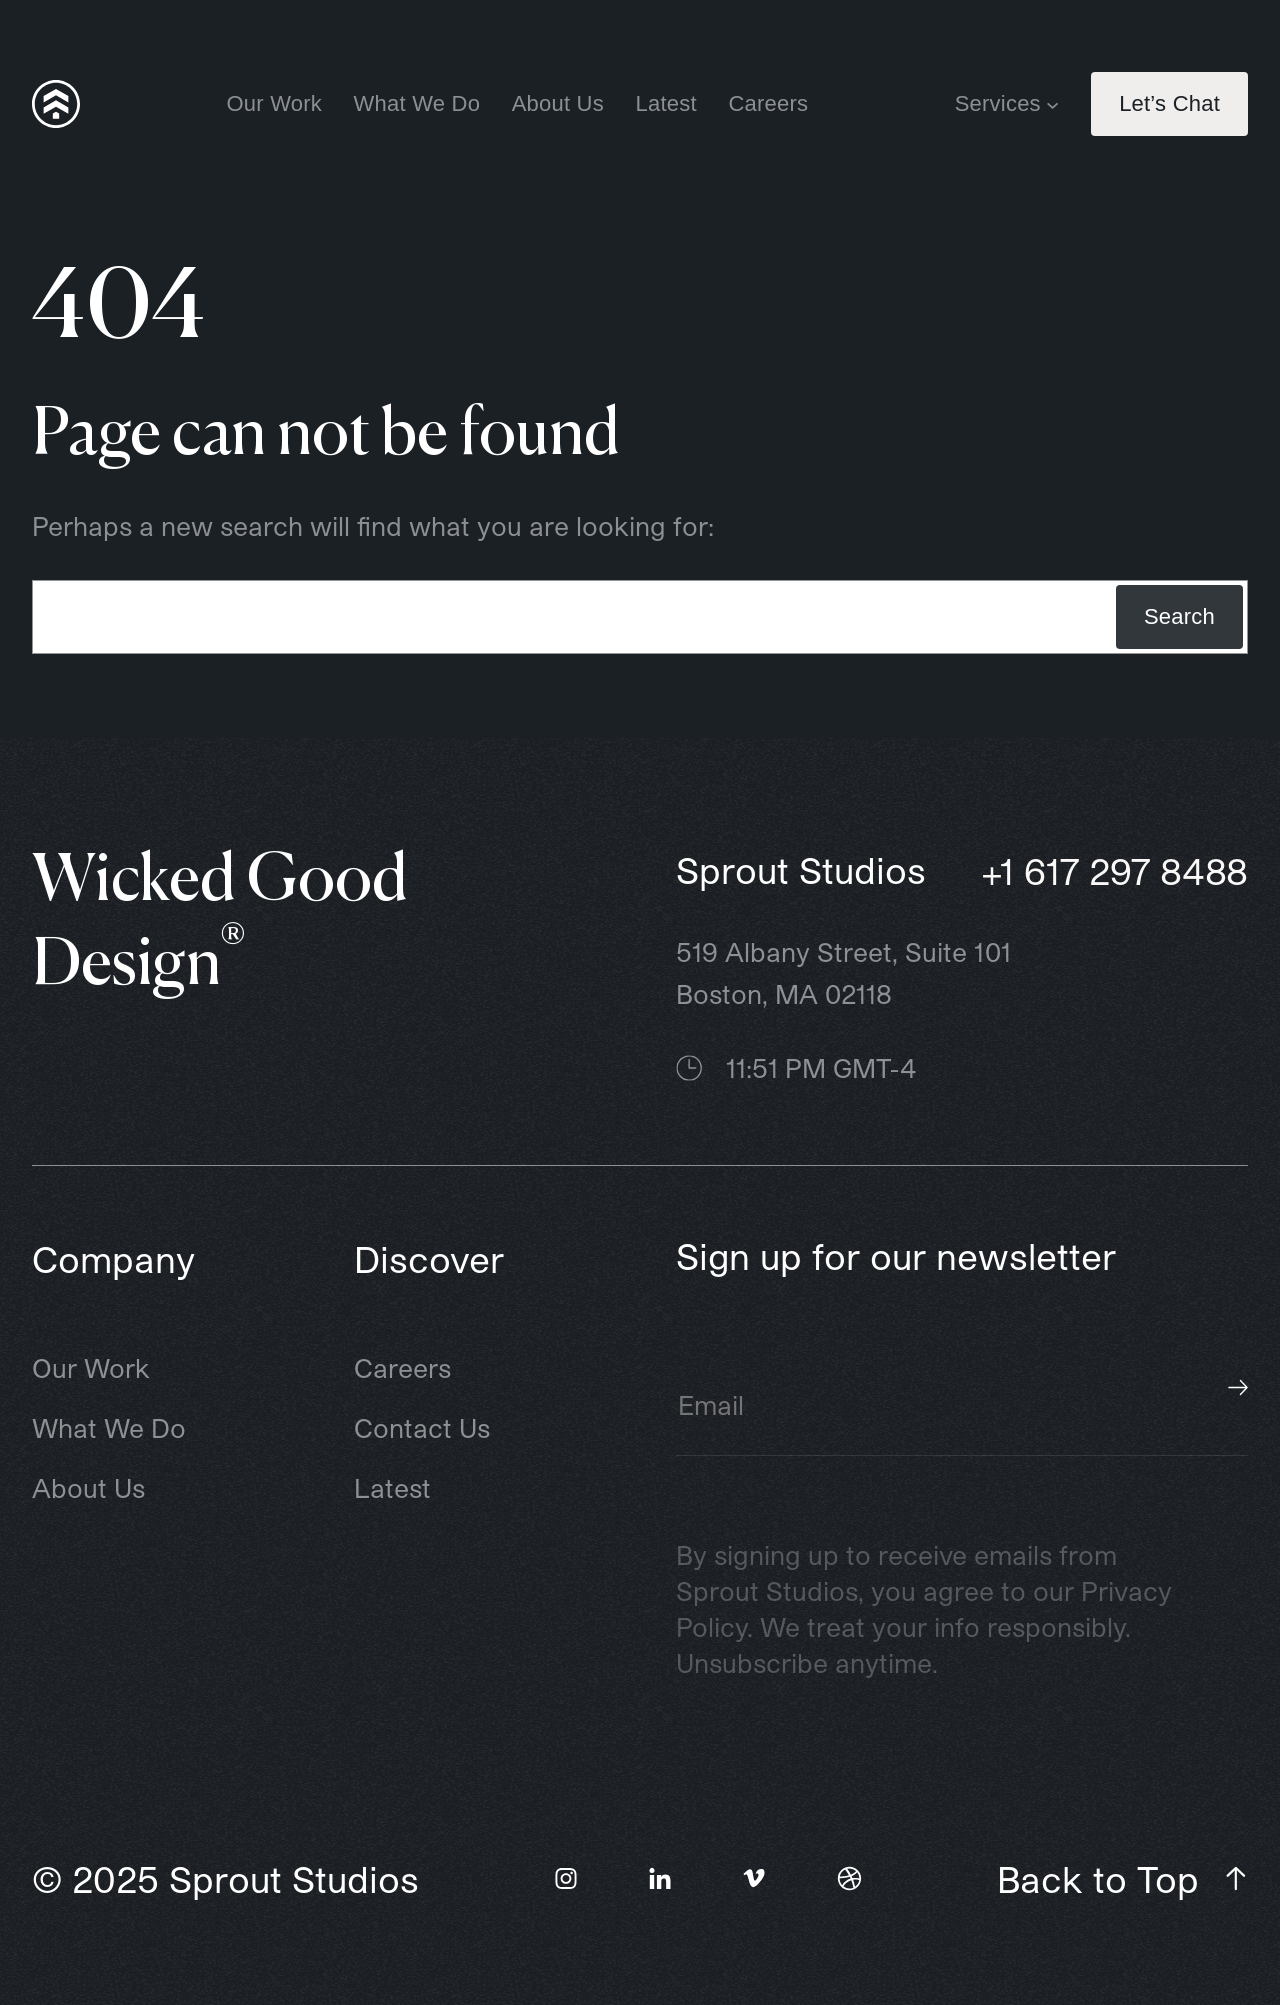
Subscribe (1238, 1388)
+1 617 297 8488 (1114, 870)
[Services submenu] (1052, 103)
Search (1179, 616)
